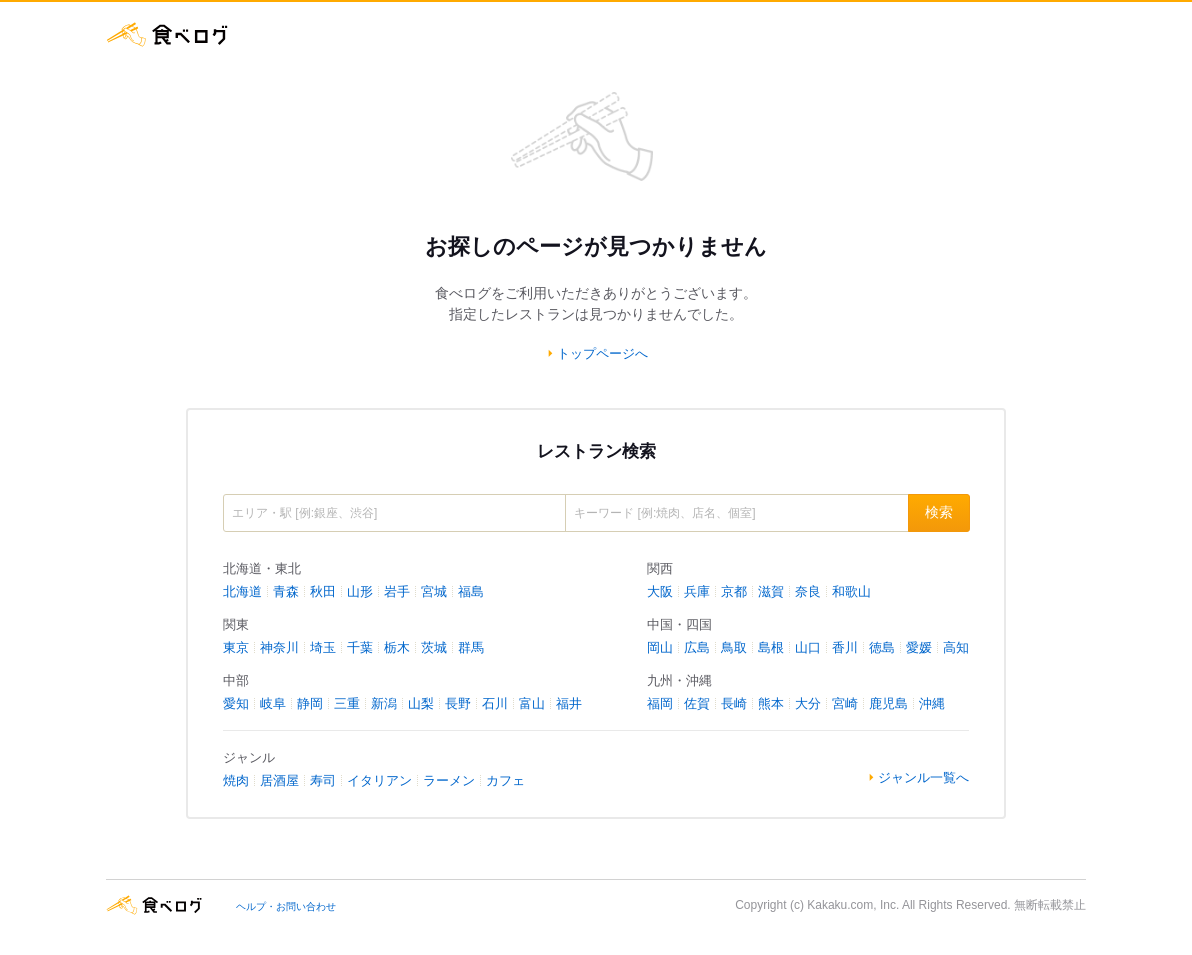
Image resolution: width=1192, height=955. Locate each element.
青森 (286, 591)
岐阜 (273, 703)
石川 (495, 703)
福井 (569, 703)
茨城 (434, 647)
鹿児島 (888, 703)
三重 (347, 703)
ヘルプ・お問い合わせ (286, 906)
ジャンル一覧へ (923, 777)
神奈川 (279, 647)
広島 (697, 647)
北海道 (242, 591)
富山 (532, 703)
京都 (734, 591)
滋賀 (771, 591)
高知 (956, 647)
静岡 (310, 703)
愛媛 (919, 647)
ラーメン (449, 780)
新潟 (384, 703)
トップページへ (602, 353)
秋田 (323, 591)
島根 (771, 647)
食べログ (168, 34)
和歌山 (851, 591)
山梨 (421, 703)
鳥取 (734, 647)
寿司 (323, 780)
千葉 (360, 647)
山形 (360, 591)
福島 (471, 591)
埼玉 (323, 647)
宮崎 (845, 703)
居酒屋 (279, 780)
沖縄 (932, 703)
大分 (808, 703)
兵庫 (697, 591)
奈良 (808, 591)
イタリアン (379, 780)
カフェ (505, 780)
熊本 (771, 703)
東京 (236, 647)
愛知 (236, 703)
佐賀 (697, 703)
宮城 (434, 591)
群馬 (471, 647)
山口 (808, 647)
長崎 (734, 703)
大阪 (660, 591)
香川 (845, 647)
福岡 (660, 703)
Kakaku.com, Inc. (853, 905)
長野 (458, 703)
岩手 (397, 591)
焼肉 (236, 780)
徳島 (882, 647)
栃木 (397, 647)
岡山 (660, 647)
